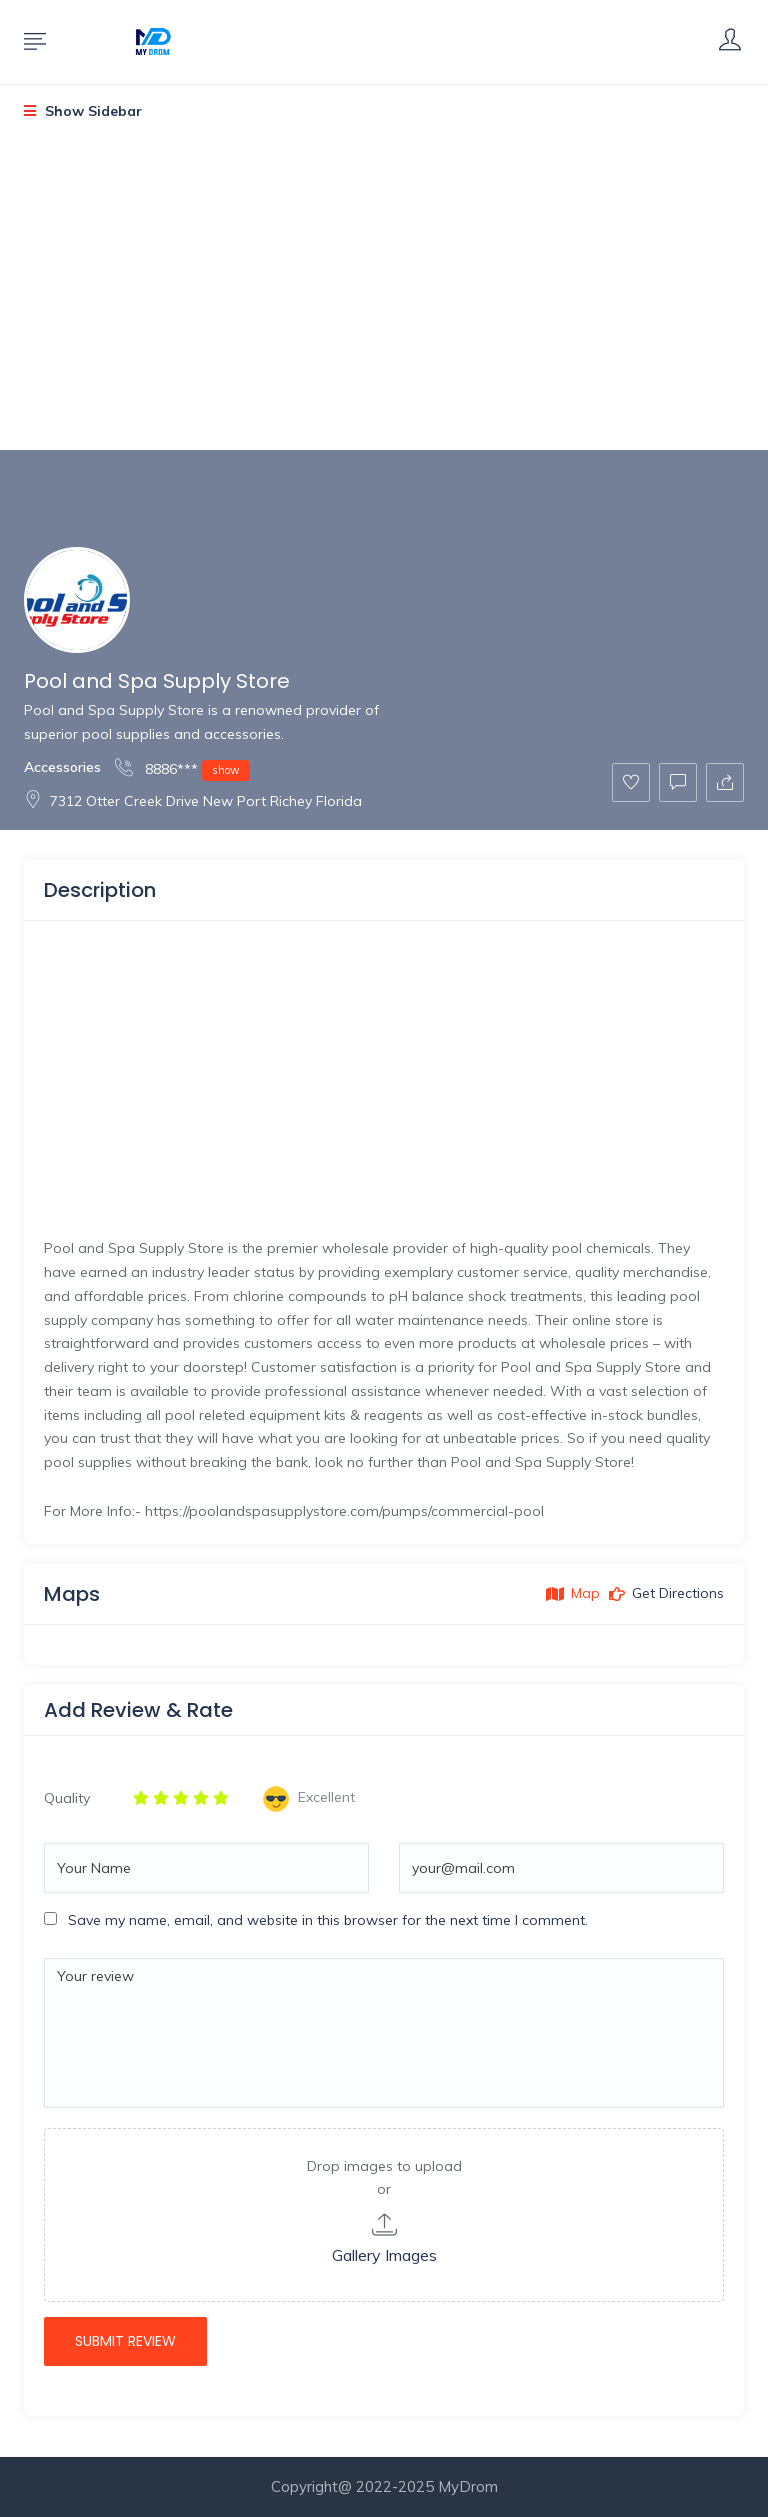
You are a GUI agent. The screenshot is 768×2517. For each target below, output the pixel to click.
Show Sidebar (83, 111)
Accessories (62, 767)
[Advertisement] (384, 302)
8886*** (182, 768)
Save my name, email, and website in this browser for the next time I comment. (328, 1920)
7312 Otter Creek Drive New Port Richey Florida (193, 801)
